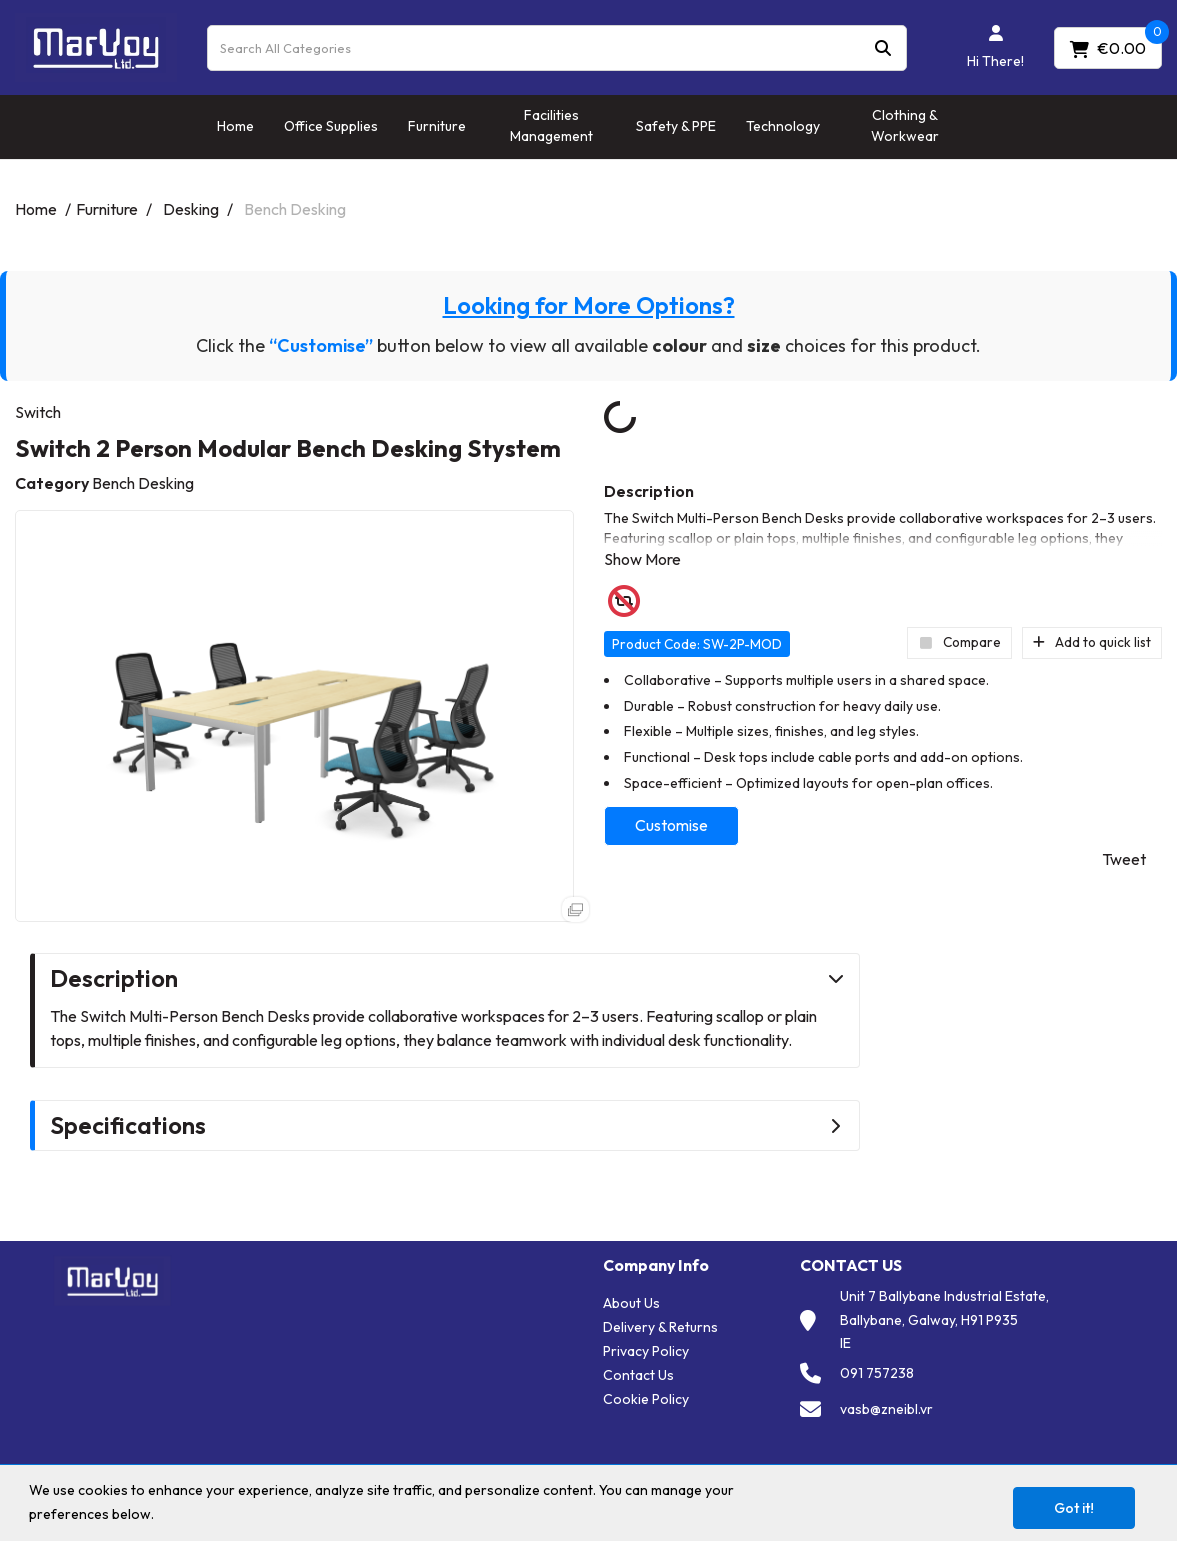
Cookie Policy (646, 1399)
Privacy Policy (646, 1351)
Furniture (437, 126)
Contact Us (638, 1375)
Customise (671, 825)
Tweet (1124, 859)
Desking (191, 209)
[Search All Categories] (557, 48)
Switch (38, 412)
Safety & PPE (676, 126)
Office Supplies (331, 126)
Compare (959, 642)
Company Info (656, 1265)
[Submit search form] (883, 47)
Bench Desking (295, 209)
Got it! (1074, 1508)
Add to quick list (1092, 642)
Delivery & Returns (660, 1327)
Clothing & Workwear (905, 125)
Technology (783, 126)
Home (235, 126)
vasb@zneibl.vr (886, 1409)
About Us (631, 1303)
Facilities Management (551, 125)
